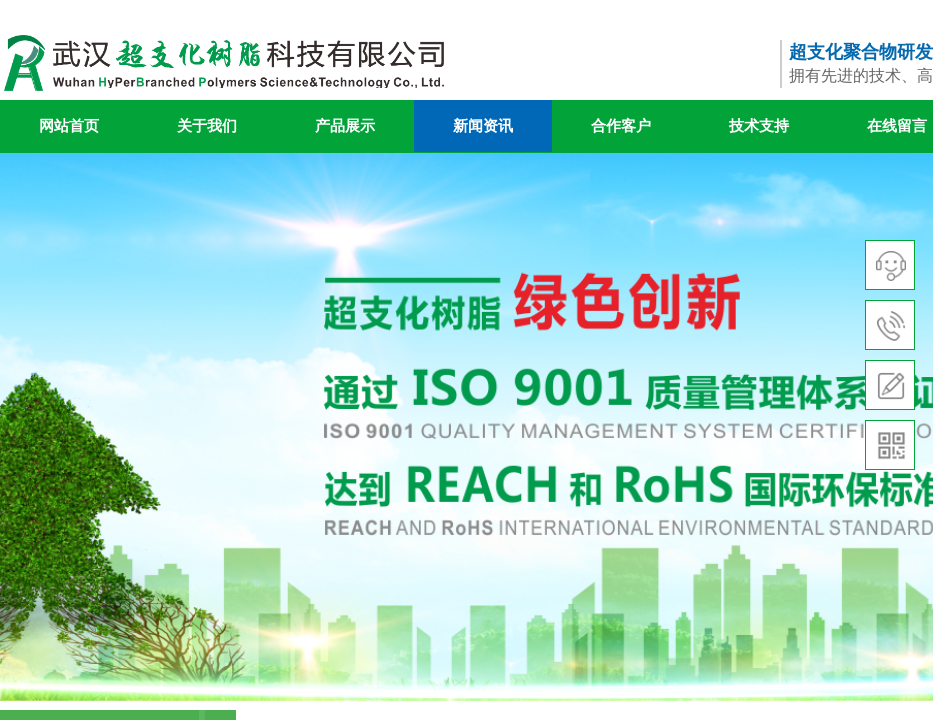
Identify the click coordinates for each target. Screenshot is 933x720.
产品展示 (345, 126)
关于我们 (207, 126)
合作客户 (621, 126)
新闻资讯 (483, 126)
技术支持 (759, 126)
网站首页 (69, 126)
